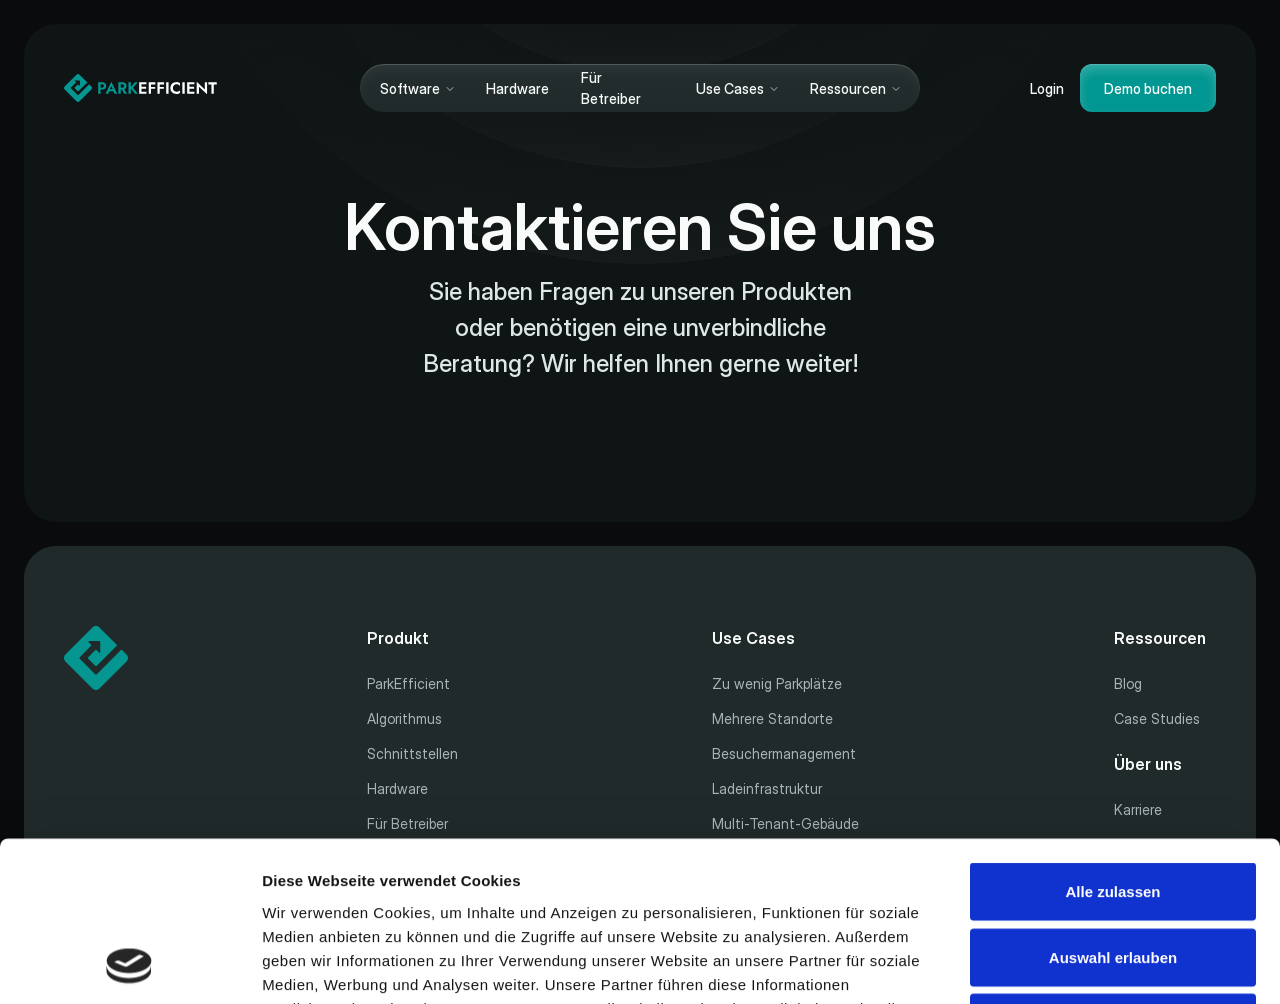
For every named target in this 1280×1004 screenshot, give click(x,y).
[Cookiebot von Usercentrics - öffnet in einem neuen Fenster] (129, 965)
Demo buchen (1148, 88)
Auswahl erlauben (1113, 807)
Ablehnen (1113, 872)
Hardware (517, 88)
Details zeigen (1063, 964)
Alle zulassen (1112, 741)
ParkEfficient (408, 683)
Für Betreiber (611, 88)
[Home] (140, 88)
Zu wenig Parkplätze (777, 683)
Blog (1128, 683)
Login (1047, 88)
